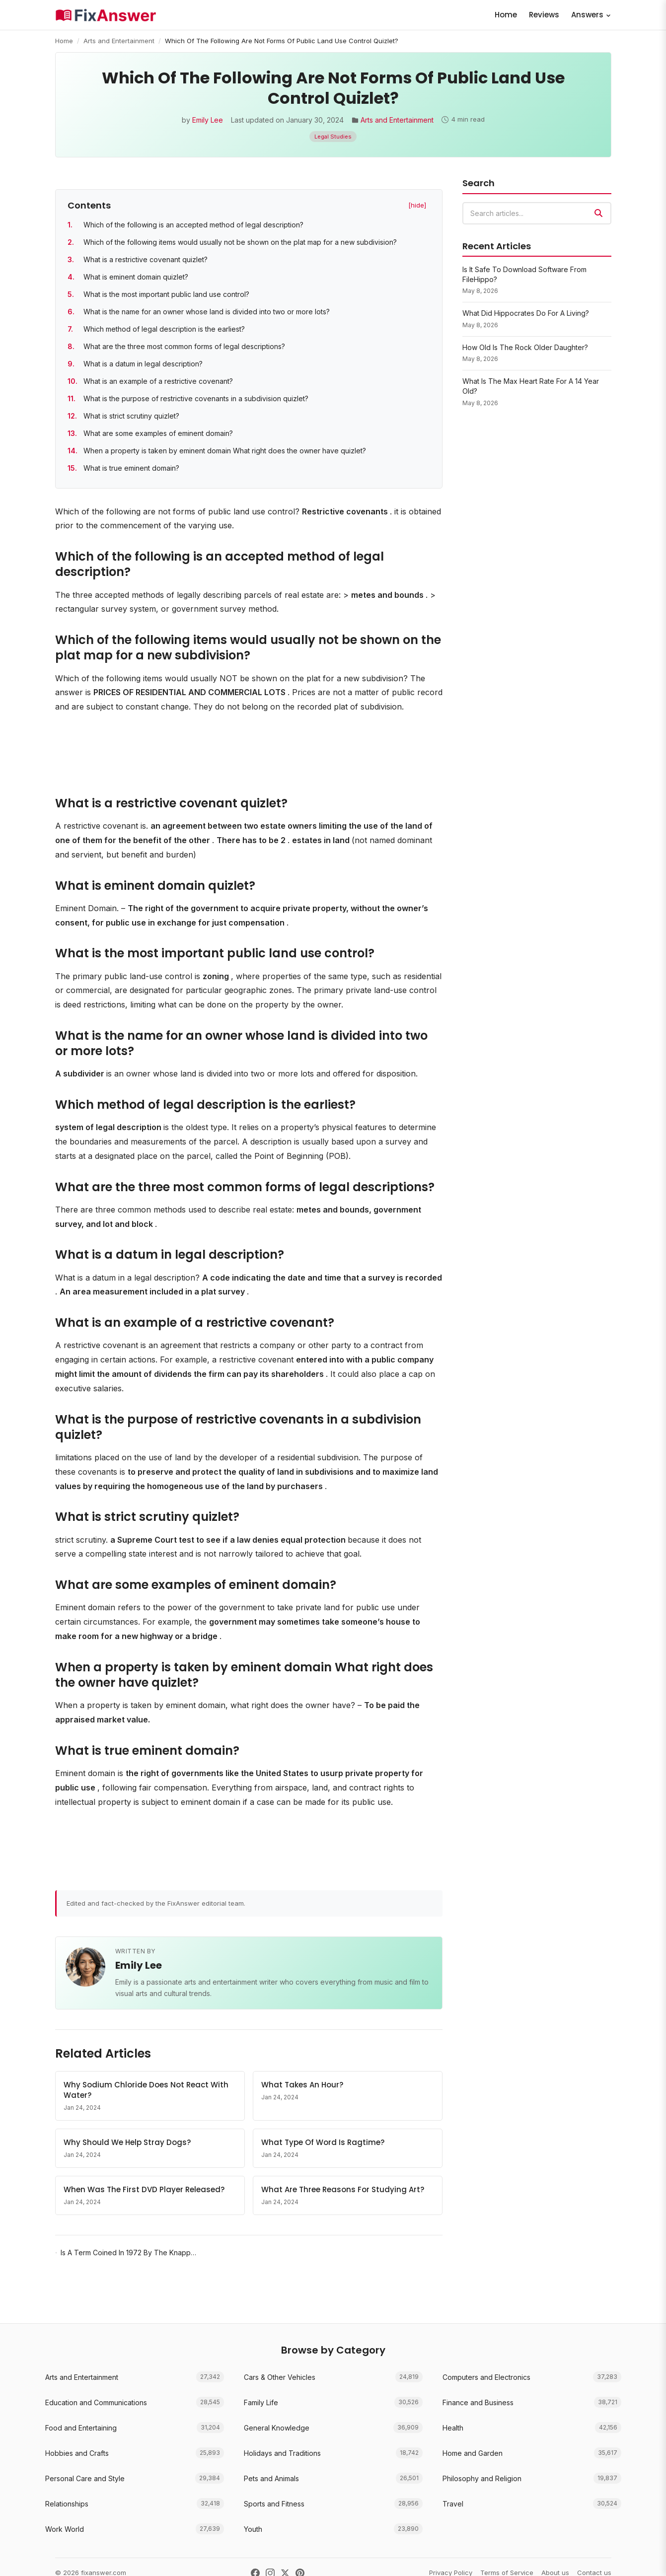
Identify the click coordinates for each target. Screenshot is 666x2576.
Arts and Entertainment (118, 41)
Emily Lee (207, 120)
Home (506, 14)
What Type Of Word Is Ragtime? (322, 2142)
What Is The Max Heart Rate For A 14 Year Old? (530, 386)
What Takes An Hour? (302, 2084)
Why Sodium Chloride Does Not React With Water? (146, 2089)
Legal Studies (333, 136)
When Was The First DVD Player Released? (144, 2189)
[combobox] (536, 213)
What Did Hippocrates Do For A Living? (525, 313)
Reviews (544, 14)
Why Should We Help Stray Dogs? (127, 2142)
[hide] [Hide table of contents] (417, 205)
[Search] (598, 213)
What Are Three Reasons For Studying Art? (342, 2189)
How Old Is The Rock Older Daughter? (525, 347)
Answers (591, 14)
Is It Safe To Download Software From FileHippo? (524, 274)
